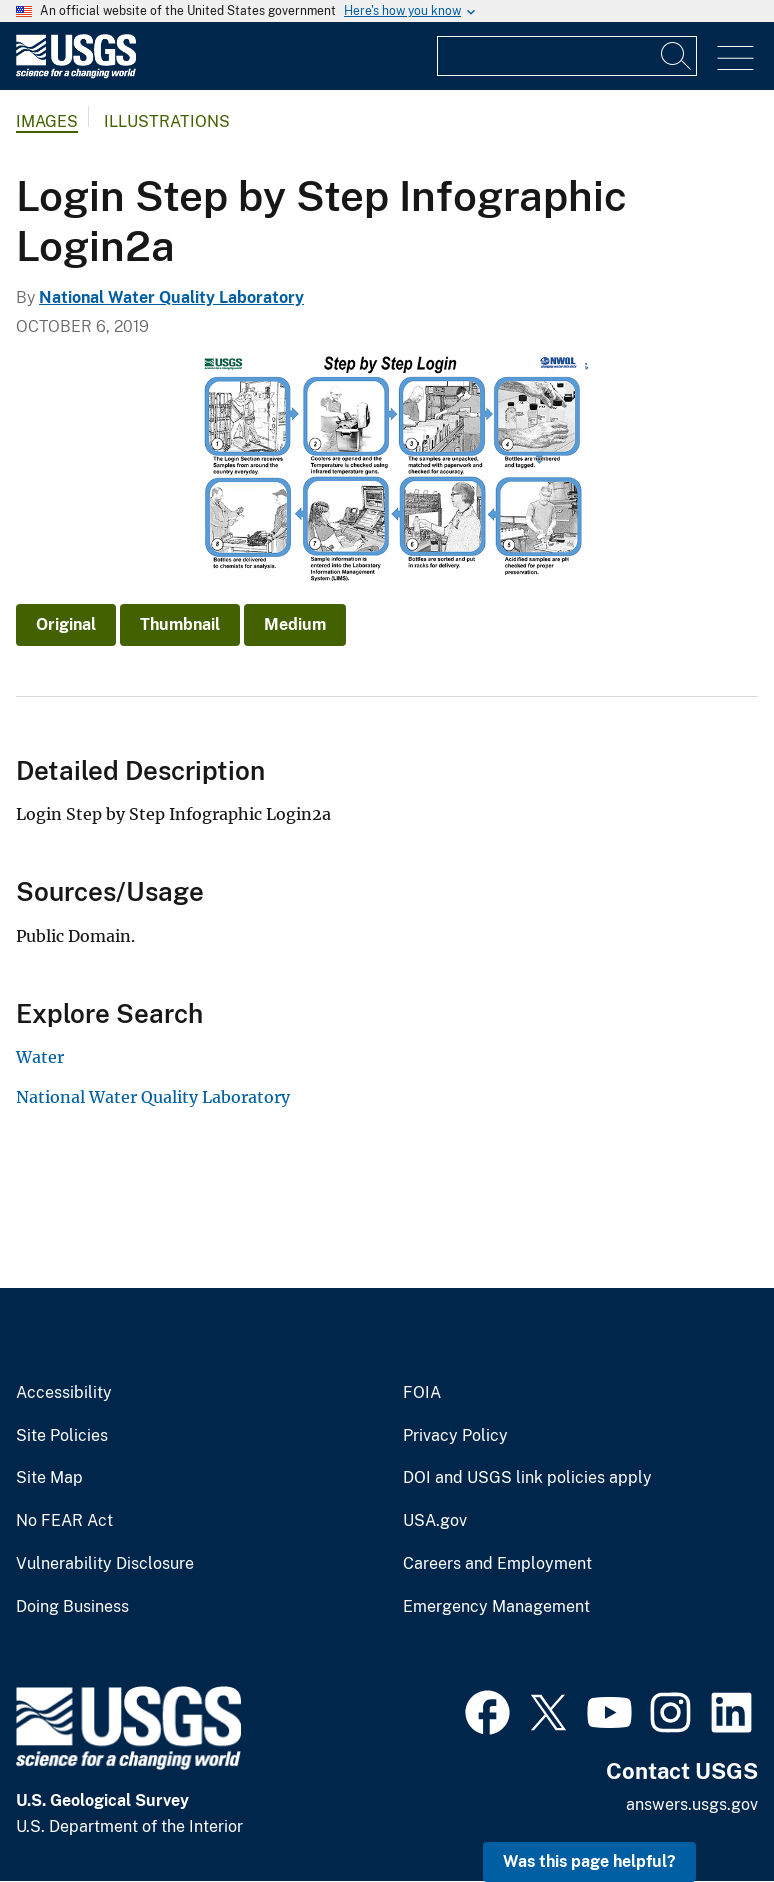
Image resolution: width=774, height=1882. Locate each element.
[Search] (677, 56)
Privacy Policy (455, 1436)
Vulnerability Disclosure (105, 1564)
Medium (295, 624)
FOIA (422, 1393)
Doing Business (72, 1607)
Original (66, 624)
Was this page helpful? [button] (589, 1861)
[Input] (567, 56)
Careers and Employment (497, 1564)
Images (47, 121)
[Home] (76, 73)
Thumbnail (180, 624)
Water (40, 1057)
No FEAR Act (64, 1521)
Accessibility (64, 1393)
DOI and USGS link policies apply (527, 1478)
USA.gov (435, 1521)
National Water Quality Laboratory (171, 297)
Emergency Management (496, 1607)
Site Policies (62, 1436)
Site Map (49, 1478)
